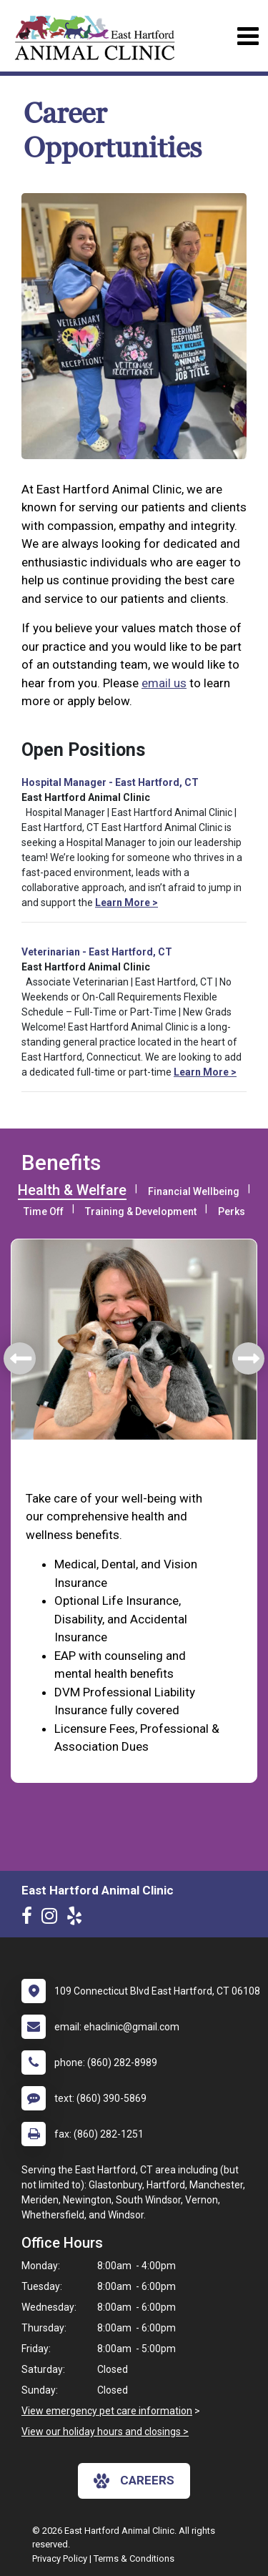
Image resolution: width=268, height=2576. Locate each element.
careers (134, 2481)
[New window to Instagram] (52, 1918)
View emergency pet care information (106, 2411)
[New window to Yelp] (77, 1918)
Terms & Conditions (134, 2558)
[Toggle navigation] (247, 36)
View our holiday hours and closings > (105, 2431)
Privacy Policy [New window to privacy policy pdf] (59, 2558)
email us (164, 683)
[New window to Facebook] (30, 1918)
